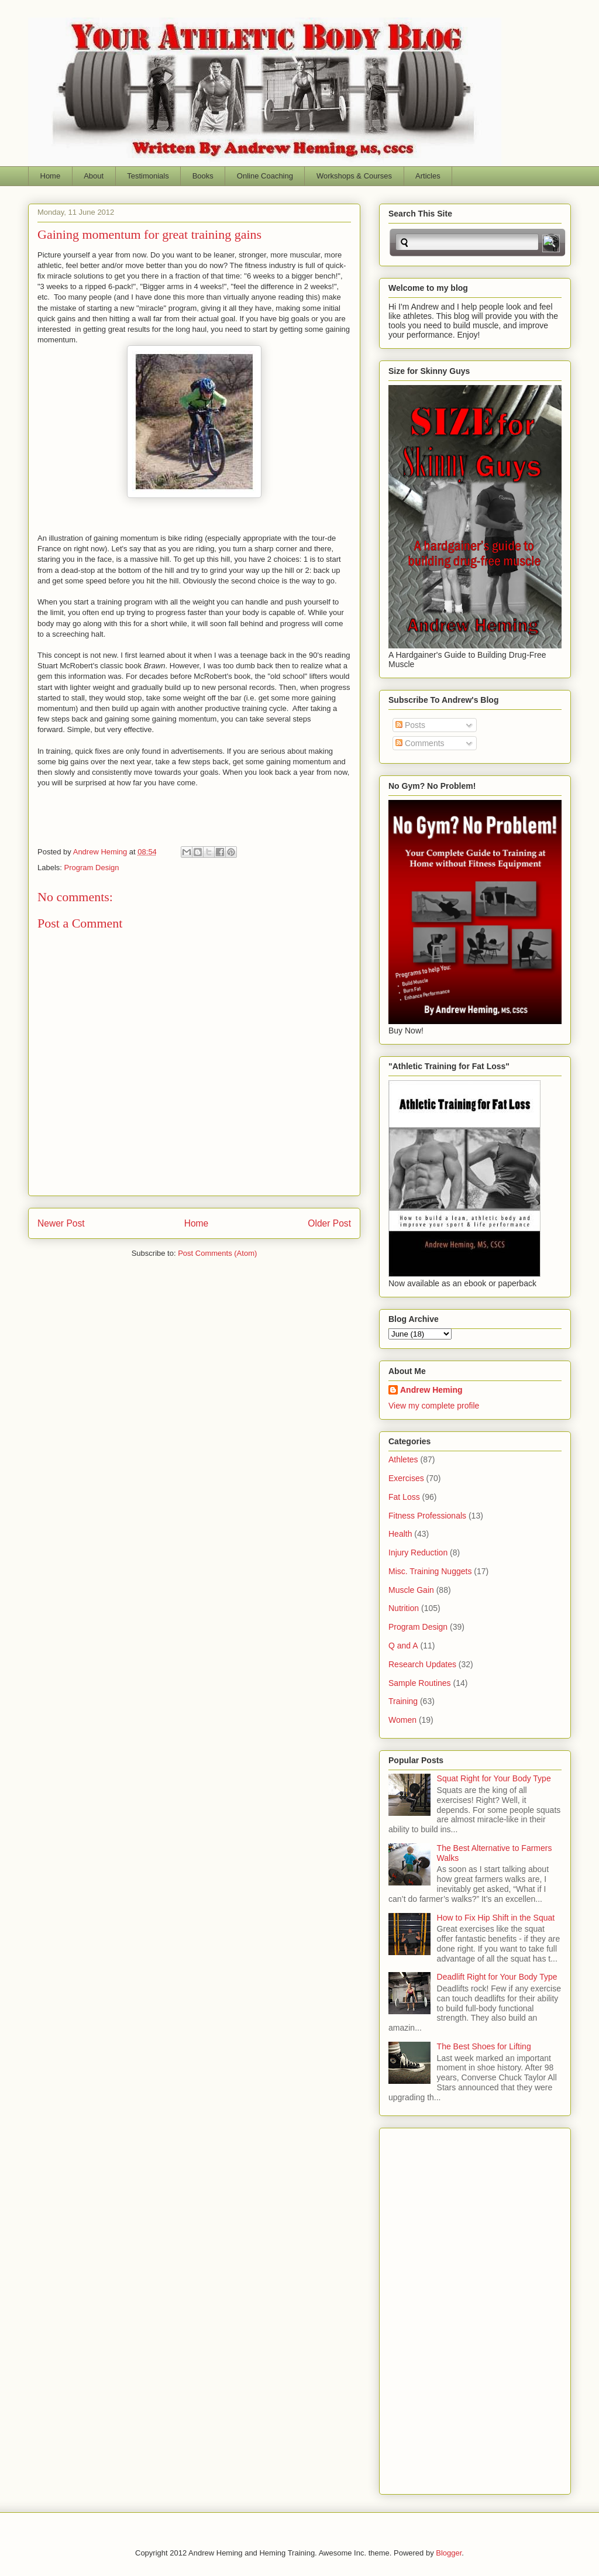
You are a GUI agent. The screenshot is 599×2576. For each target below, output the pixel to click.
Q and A (403, 1645)
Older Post (329, 1223)
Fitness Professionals (427, 1515)
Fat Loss (404, 1497)
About (94, 175)
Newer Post (61, 1223)
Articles (427, 175)
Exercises (406, 1478)
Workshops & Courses (354, 175)
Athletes (403, 1459)
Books (203, 175)
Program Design (91, 867)
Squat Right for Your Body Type (494, 1778)
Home (50, 175)
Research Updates (422, 1664)
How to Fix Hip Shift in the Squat (496, 1917)
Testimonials (148, 175)
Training (403, 1701)
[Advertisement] (435, 2308)
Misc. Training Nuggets (429, 1571)
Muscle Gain (411, 1590)
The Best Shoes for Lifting (484, 2046)
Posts (410, 725)
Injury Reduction (417, 1552)
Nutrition (403, 1608)
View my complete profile (433, 1405)
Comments (420, 743)
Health (400, 1533)
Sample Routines (419, 1683)
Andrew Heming (431, 1390)
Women (402, 1720)
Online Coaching (265, 175)
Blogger (449, 2552)
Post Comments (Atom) (217, 1253)
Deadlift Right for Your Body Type (497, 1976)
